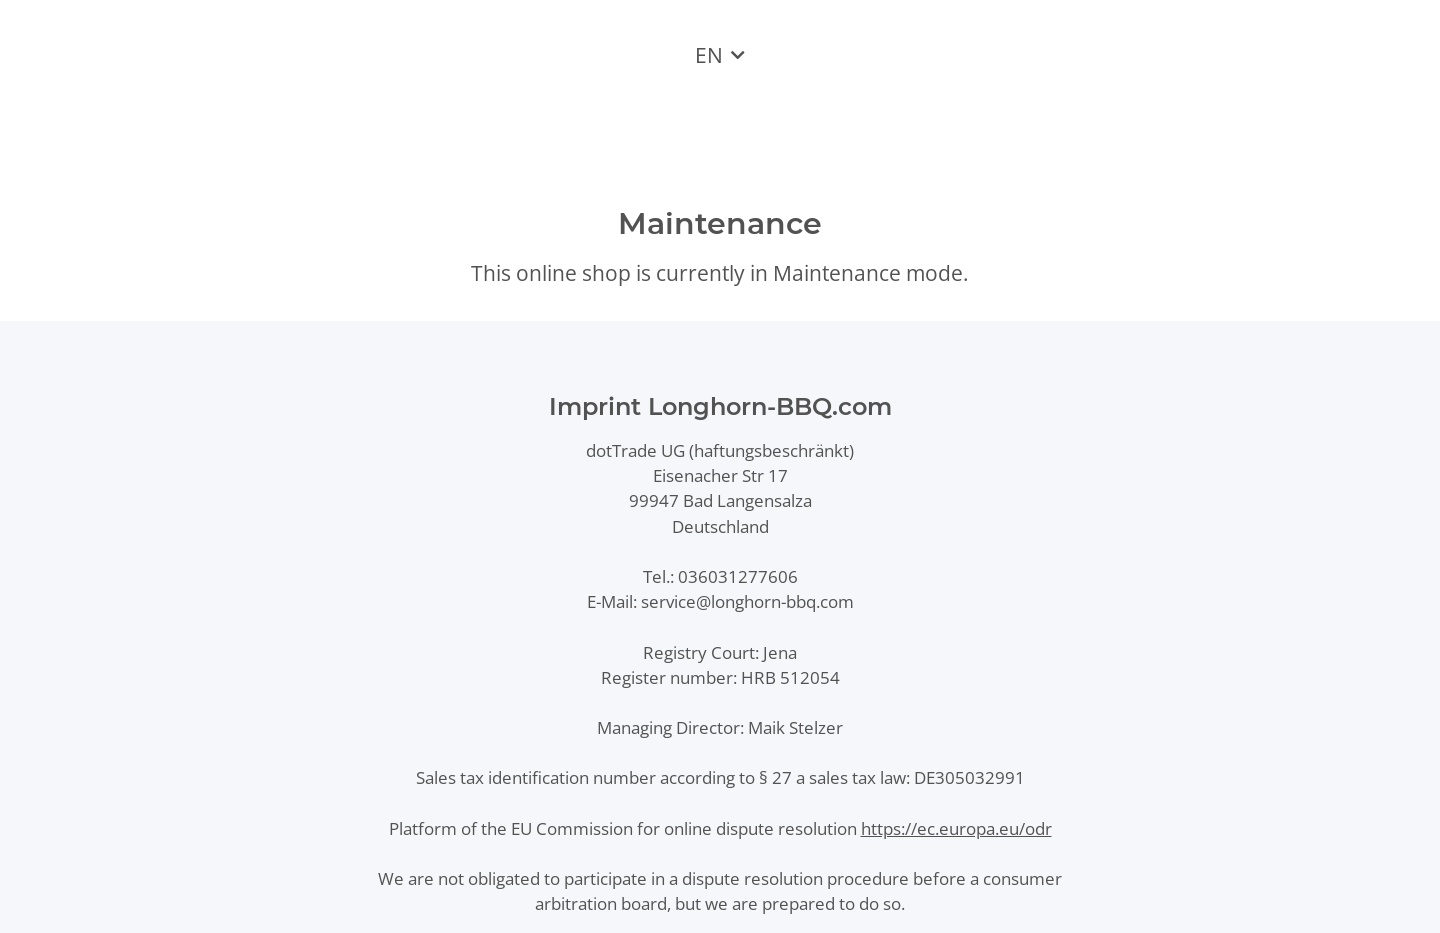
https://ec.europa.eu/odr (956, 828)
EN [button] (709, 55)
